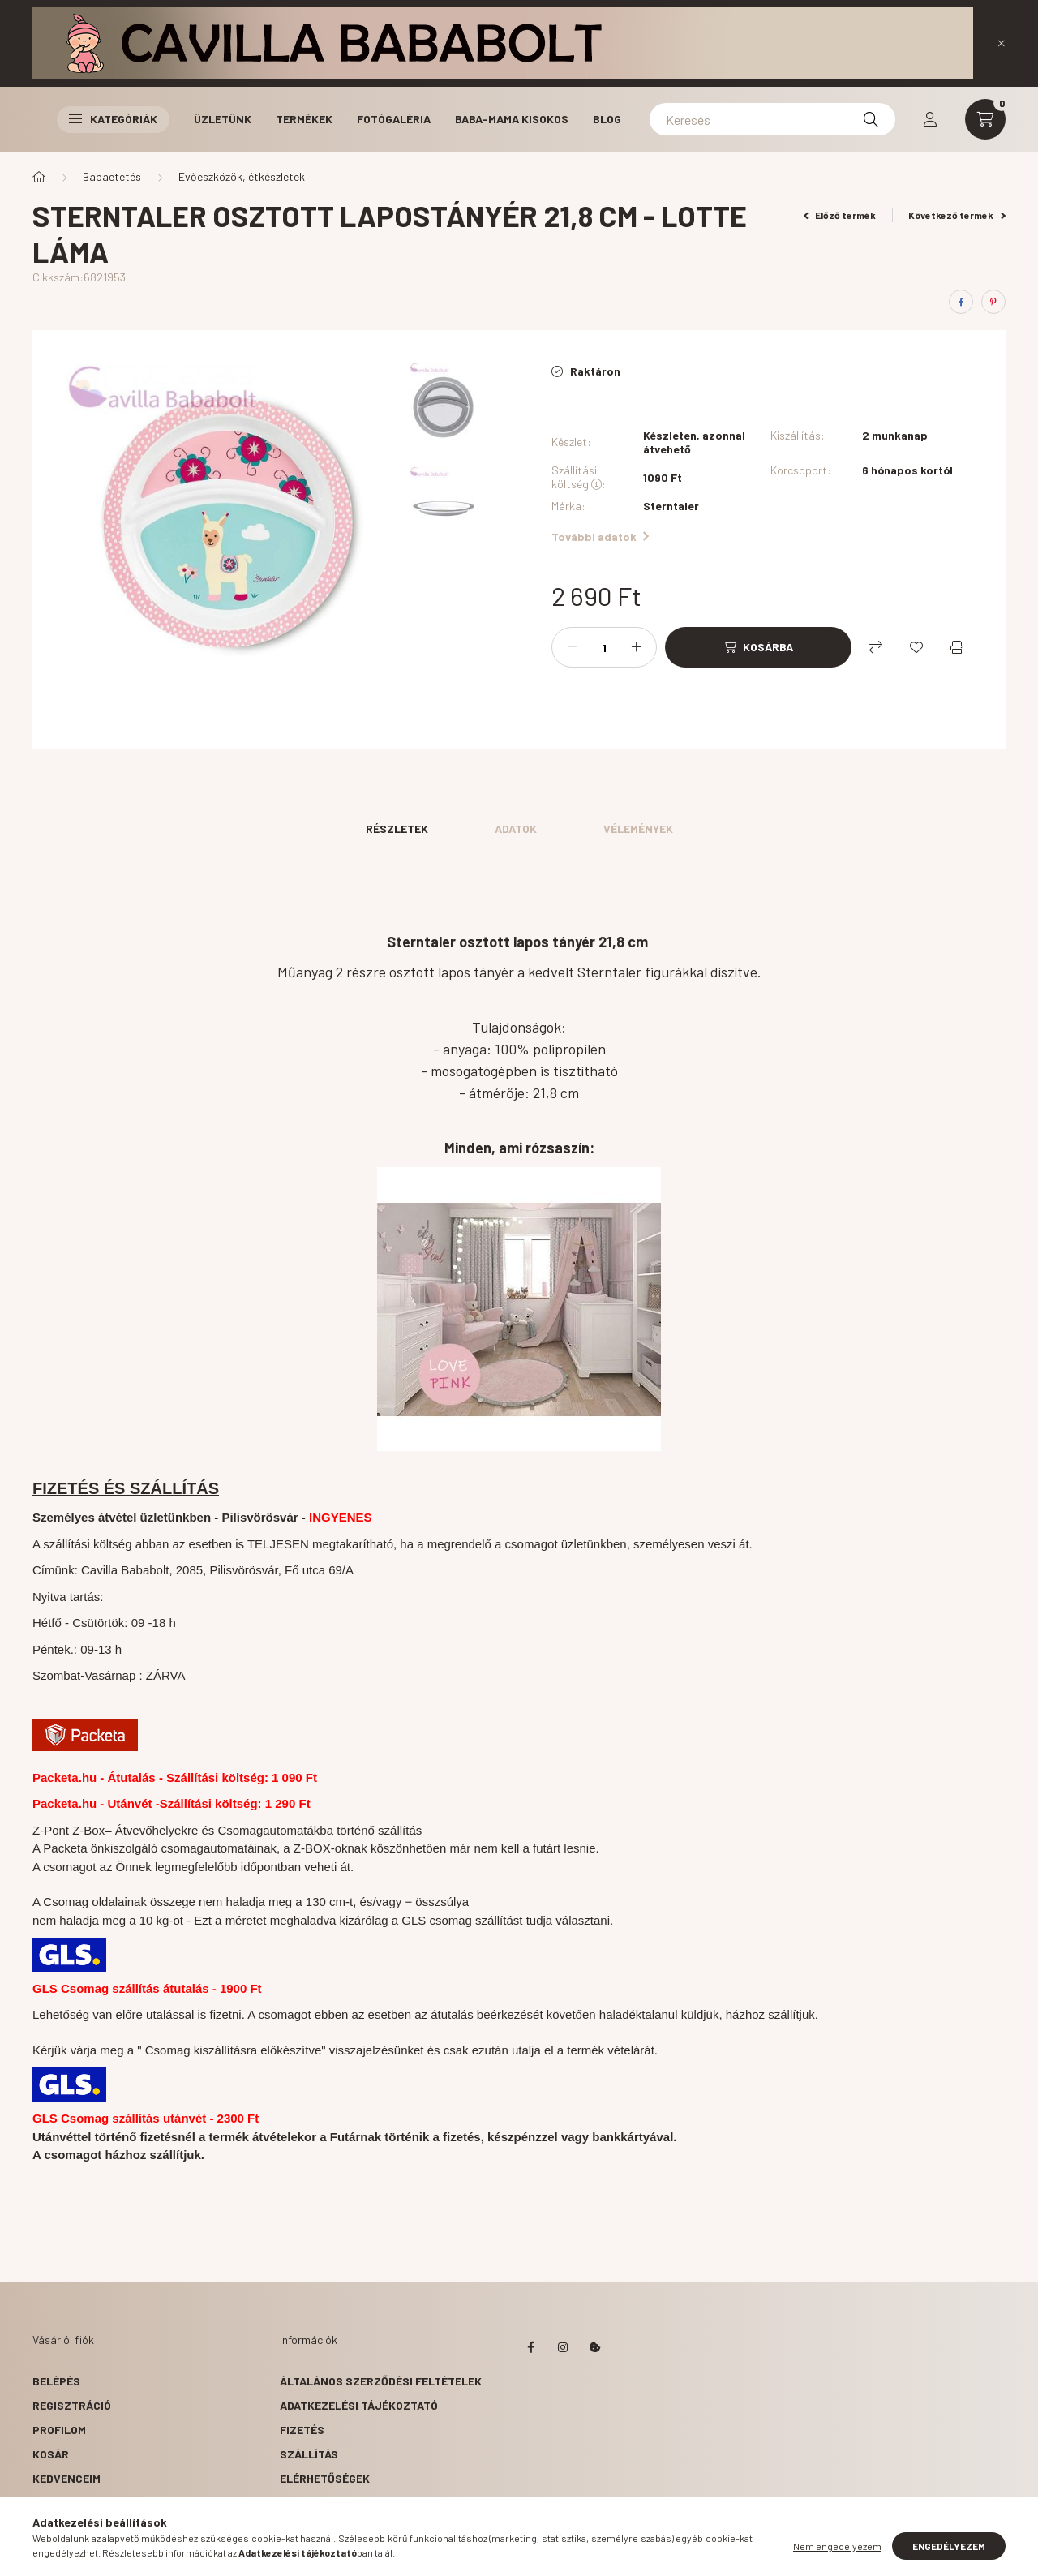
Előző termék (840, 215)
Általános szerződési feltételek (381, 2381)
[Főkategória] (38, 177)
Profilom (59, 2429)
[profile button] (930, 119)
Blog (607, 119)
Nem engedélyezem (837, 2546)
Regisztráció (71, 2405)
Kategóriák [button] (113, 119)
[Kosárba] (758, 647)
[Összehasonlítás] (876, 647)
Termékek (304, 119)
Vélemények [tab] (638, 828)
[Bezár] (1001, 43)
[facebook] (961, 302)
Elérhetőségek (325, 2478)
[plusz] (636, 647)
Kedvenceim (66, 2478)
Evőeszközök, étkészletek (241, 176)
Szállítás (309, 2454)
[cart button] (985, 119)
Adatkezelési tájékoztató (359, 2405)
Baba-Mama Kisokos (511, 119)
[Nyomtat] (957, 647)
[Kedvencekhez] (916, 647)
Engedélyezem (948, 2546)
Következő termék (957, 215)
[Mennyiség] (604, 647)
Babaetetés (112, 176)
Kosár (50, 2454)
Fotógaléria (394, 119)
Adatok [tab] (516, 828)
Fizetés (302, 2429)
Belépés (56, 2381)
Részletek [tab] (397, 828)
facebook (530, 2347)
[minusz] (572, 647)
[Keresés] (772, 119)
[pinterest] (993, 302)
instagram (563, 2347)
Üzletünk (222, 119)
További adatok (600, 536)
